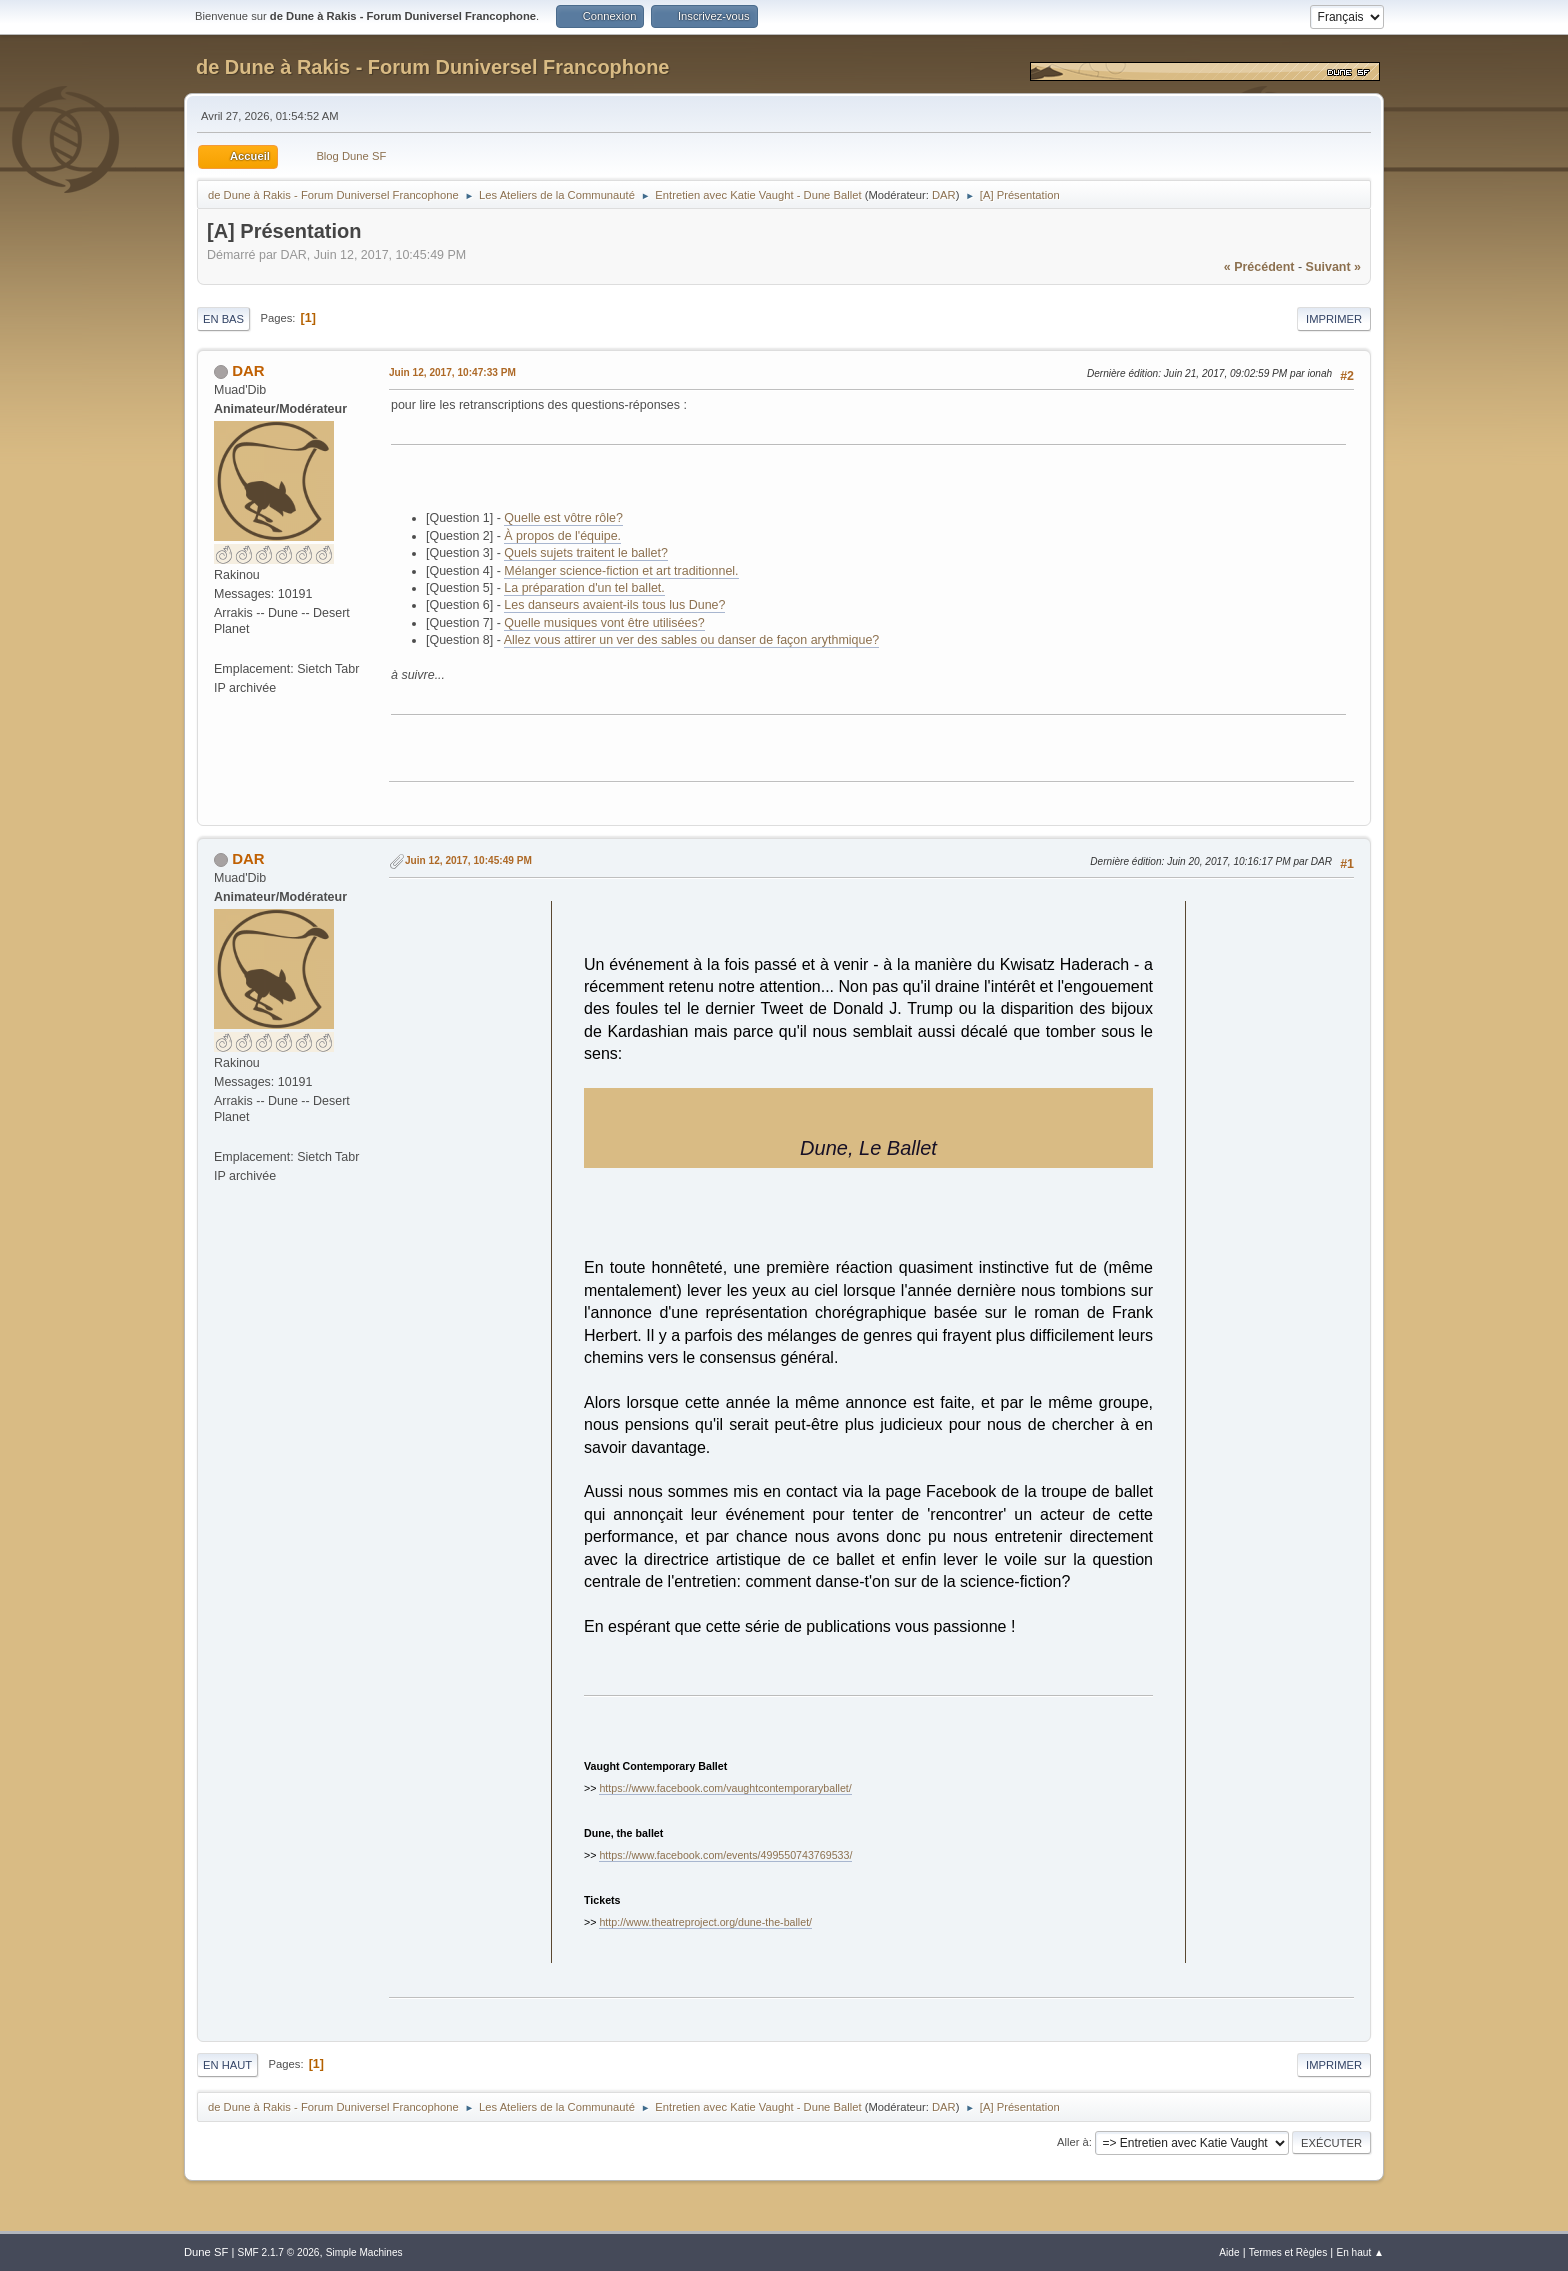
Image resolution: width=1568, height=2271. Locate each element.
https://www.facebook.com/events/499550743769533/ (725, 1855)
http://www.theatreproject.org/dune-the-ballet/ (705, 1922)
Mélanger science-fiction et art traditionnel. (621, 571)
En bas (223, 319)
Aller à (1073, 2142)
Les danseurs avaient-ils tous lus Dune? (614, 605)
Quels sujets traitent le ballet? (586, 553)
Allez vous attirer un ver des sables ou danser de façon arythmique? (692, 640)
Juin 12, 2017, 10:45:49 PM (468, 860)
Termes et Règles (1288, 2252)
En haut (227, 2065)
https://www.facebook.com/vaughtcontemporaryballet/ (725, 1788)
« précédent (1259, 267)
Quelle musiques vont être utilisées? (604, 623)
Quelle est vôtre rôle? (563, 518)
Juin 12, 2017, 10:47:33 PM (452, 372)
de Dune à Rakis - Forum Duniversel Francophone (432, 67)
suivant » (1333, 267)
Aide (1229, 2252)
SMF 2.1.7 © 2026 (278, 2252)
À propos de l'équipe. (562, 536)
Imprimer (1334, 319)
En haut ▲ (1360, 2252)
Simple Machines (364, 2252)
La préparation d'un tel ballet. (584, 588)
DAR (944, 195)
